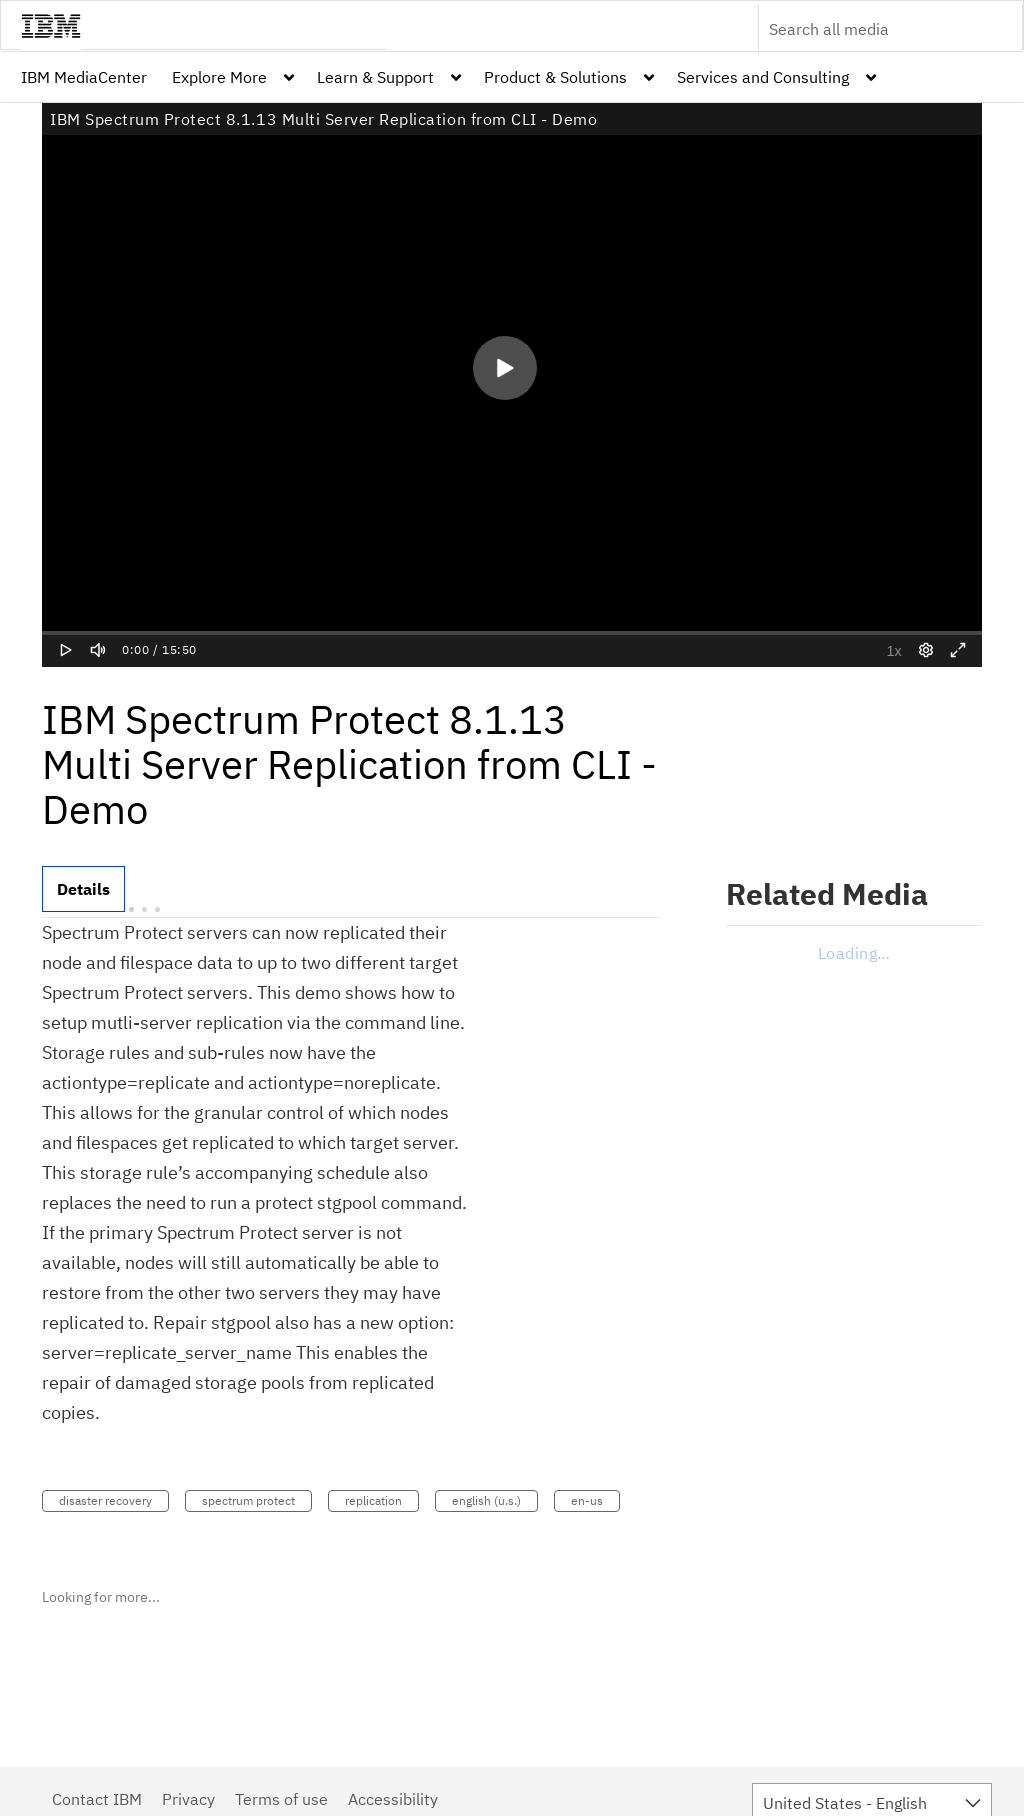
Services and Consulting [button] (763, 77)
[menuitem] (84, 77)
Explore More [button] (219, 77)
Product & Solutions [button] (555, 77)
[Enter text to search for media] (869, 29)
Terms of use (281, 1799)
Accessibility (393, 1799)
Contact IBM (97, 1799)
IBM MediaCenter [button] (84, 77)
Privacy (188, 1799)
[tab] (83, 889)
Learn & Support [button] (375, 77)
